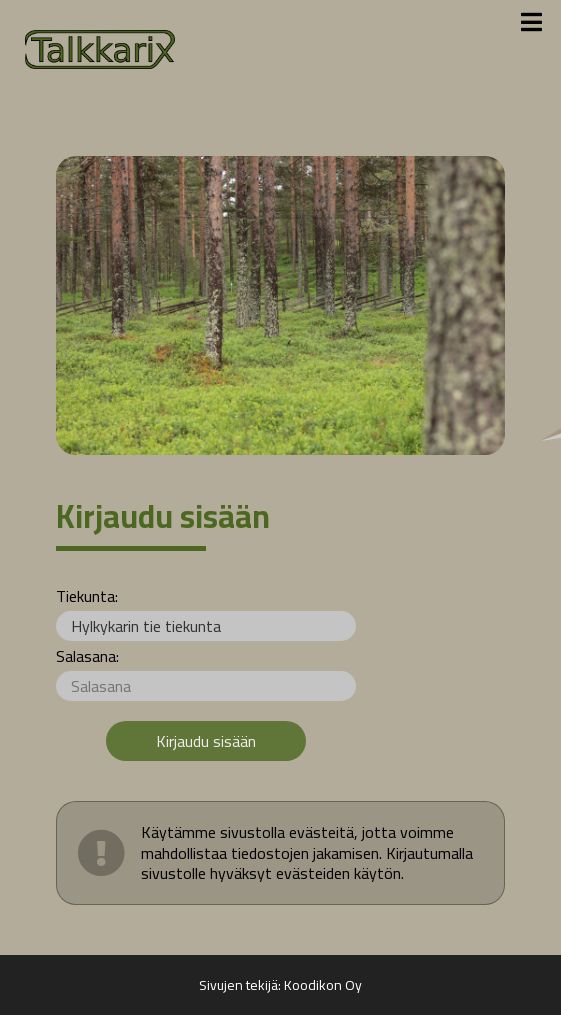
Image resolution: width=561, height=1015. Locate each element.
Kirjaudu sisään (206, 741)
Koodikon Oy (323, 985)
